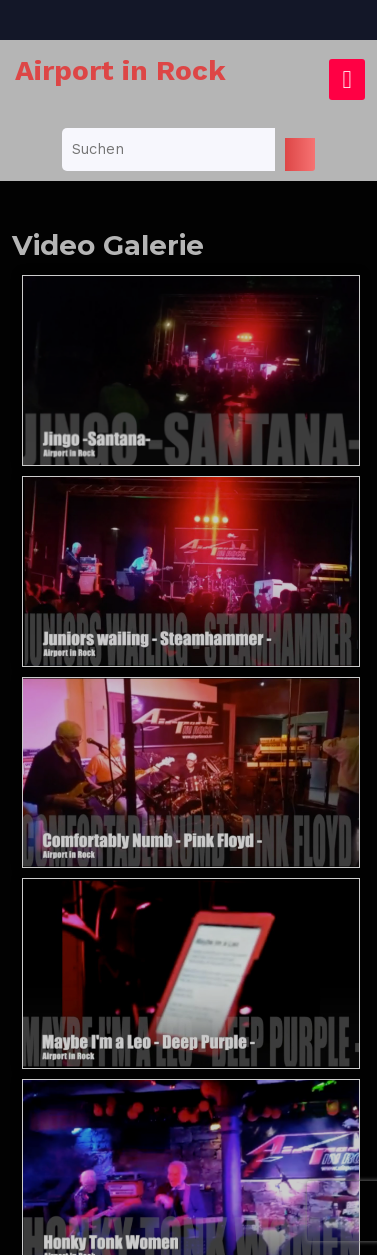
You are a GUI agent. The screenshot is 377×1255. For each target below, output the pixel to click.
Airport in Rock (120, 70)
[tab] (347, 79)
